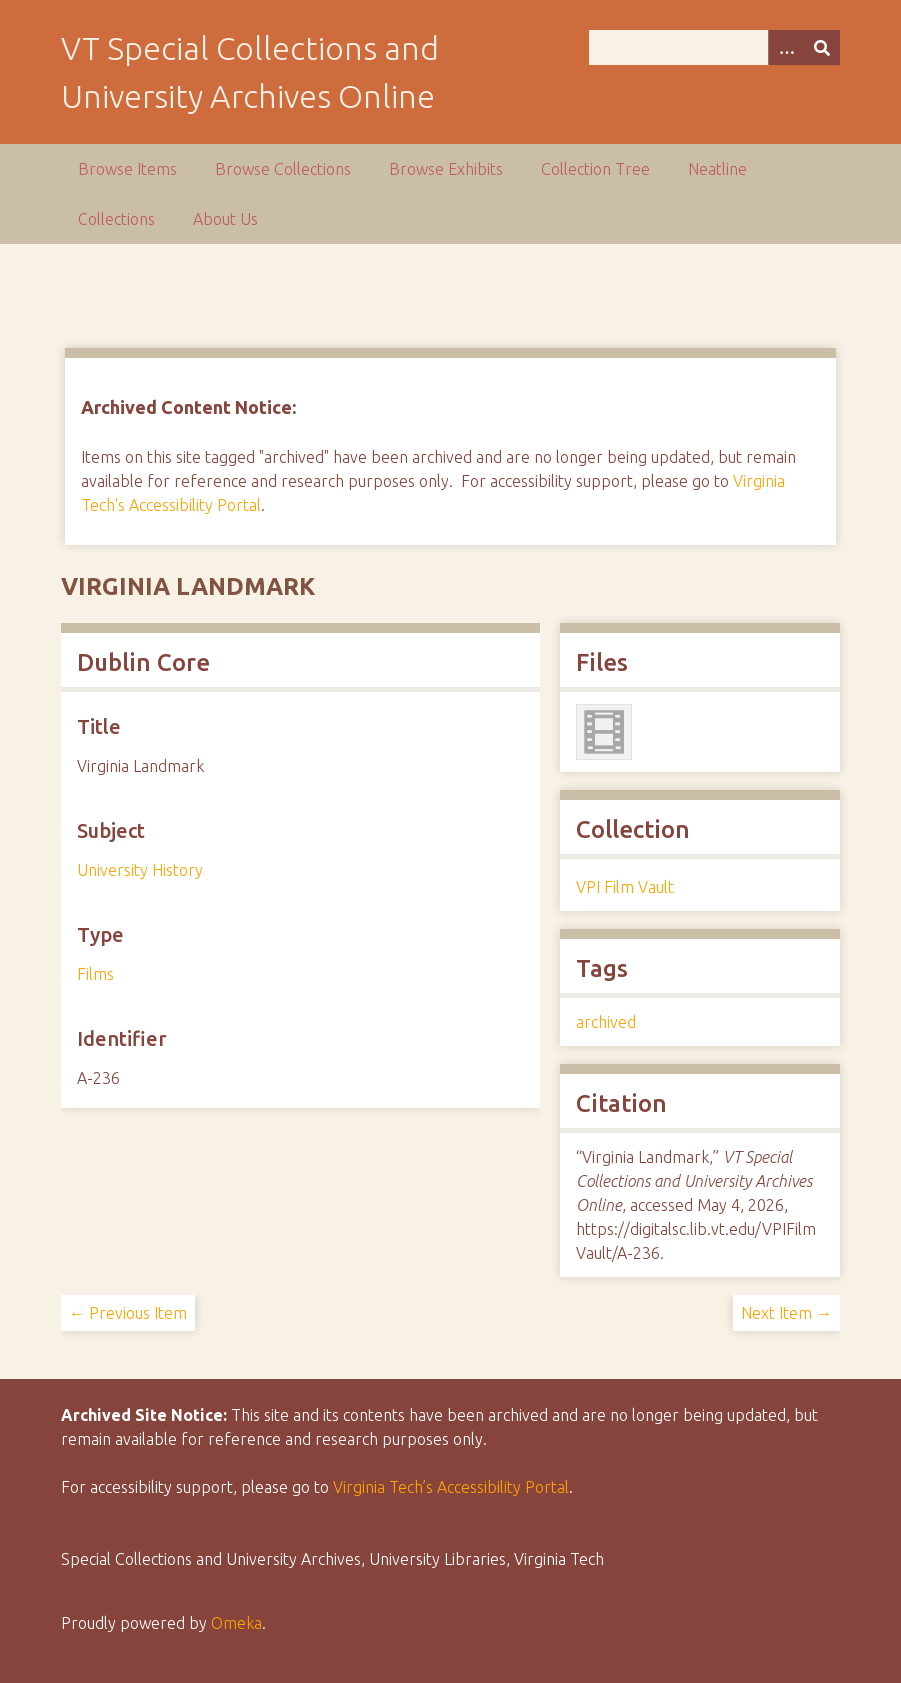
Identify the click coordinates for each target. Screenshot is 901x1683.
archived (606, 1022)
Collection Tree (595, 169)
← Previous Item (128, 1313)
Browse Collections (283, 169)
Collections (116, 219)
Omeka (236, 1623)
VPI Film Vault (625, 887)
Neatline (717, 169)
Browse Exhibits (446, 169)
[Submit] (822, 47)
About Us (225, 219)
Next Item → (786, 1313)
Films (95, 974)
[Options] (786, 47)
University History (140, 870)
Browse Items (127, 169)
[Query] (714, 47)
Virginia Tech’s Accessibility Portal (451, 1487)
